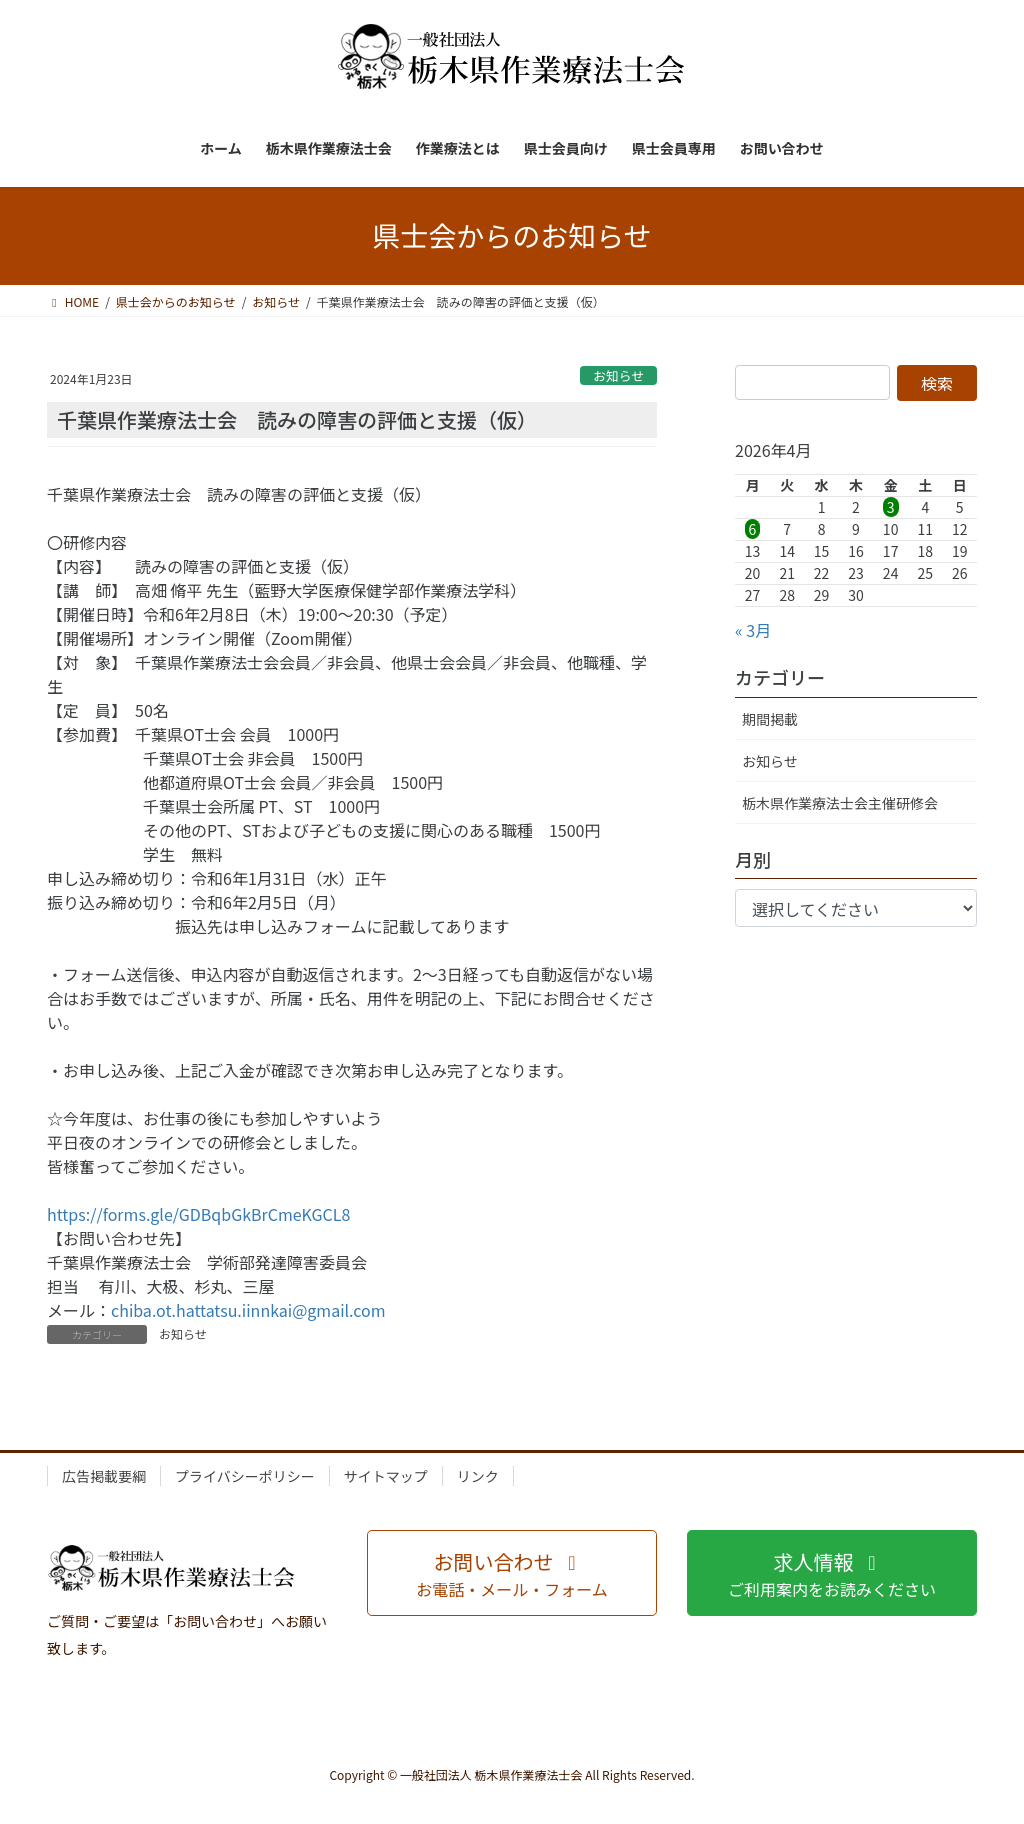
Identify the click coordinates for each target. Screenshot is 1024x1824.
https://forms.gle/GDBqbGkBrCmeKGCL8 (198, 1214)
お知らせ (618, 375)
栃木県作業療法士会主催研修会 (840, 803)
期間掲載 (770, 719)
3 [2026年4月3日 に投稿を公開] (891, 507)
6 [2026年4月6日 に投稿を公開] (753, 529)
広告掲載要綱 (104, 1476)
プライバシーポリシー (245, 1476)
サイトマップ (386, 1476)
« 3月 (753, 630)
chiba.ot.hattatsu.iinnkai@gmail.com (248, 1310)
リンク (478, 1476)
